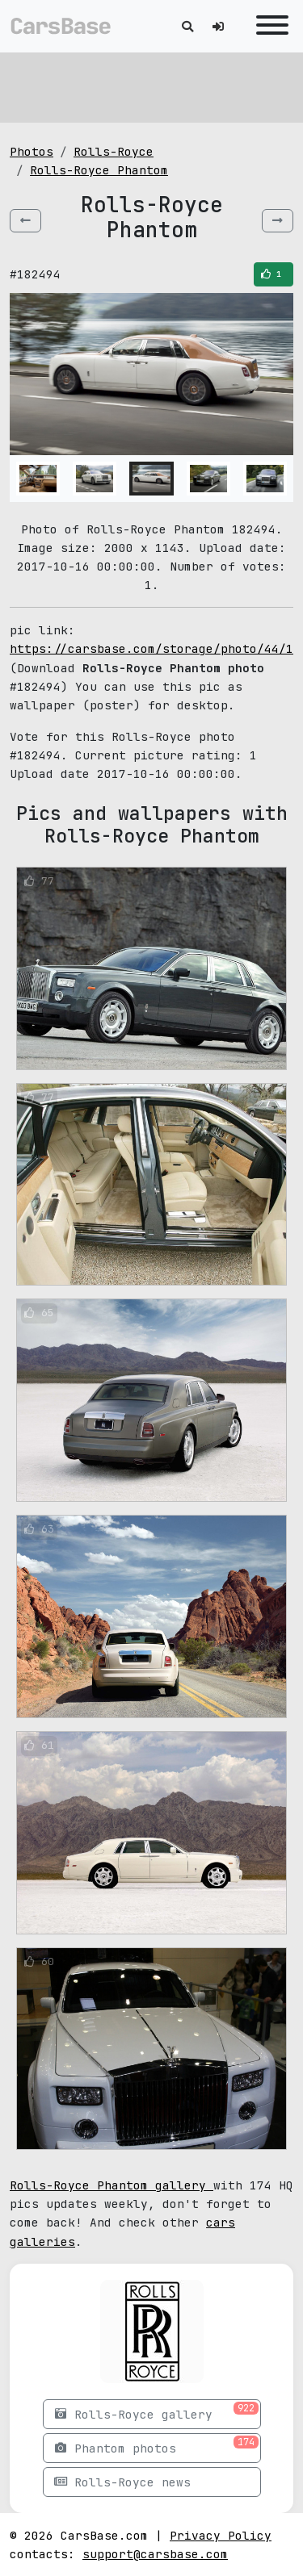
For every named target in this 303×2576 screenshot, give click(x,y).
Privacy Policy (220, 2535)
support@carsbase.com (155, 2553)
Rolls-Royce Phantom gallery (111, 2185)
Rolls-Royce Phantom (99, 170)
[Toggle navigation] (268, 26)
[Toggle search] (187, 26)
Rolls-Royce (114, 151)
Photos (31, 151)
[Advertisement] (151, 85)
